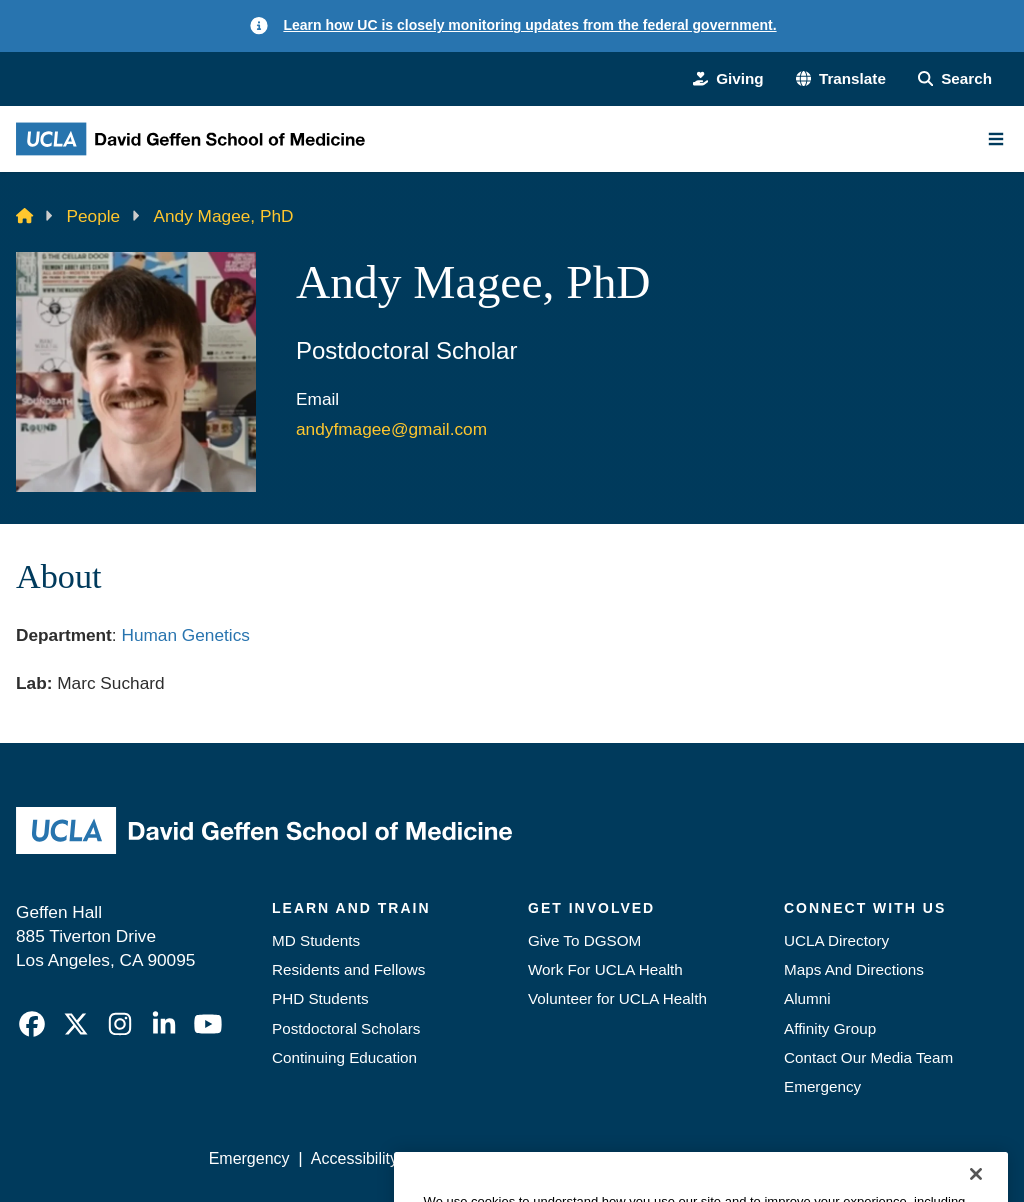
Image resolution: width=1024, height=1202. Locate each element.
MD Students (316, 940)
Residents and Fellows (348, 969)
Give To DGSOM (584, 940)
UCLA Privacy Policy (492, 1158)
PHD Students (320, 998)
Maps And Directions (854, 969)
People (94, 216)
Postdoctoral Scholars (346, 1028)
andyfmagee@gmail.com (391, 429)
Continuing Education (344, 1057)
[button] (841, 78)
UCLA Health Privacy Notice (685, 1158)
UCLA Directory (836, 940)
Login (826, 1158)
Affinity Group (830, 1028)
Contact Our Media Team (868, 1057)
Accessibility (354, 1158)
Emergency (822, 1086)
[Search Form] (955, 78)
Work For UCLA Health (605, 969)
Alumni (807, 998)
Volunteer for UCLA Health (617, 998)
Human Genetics (185, 635)
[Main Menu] (996, 139)
